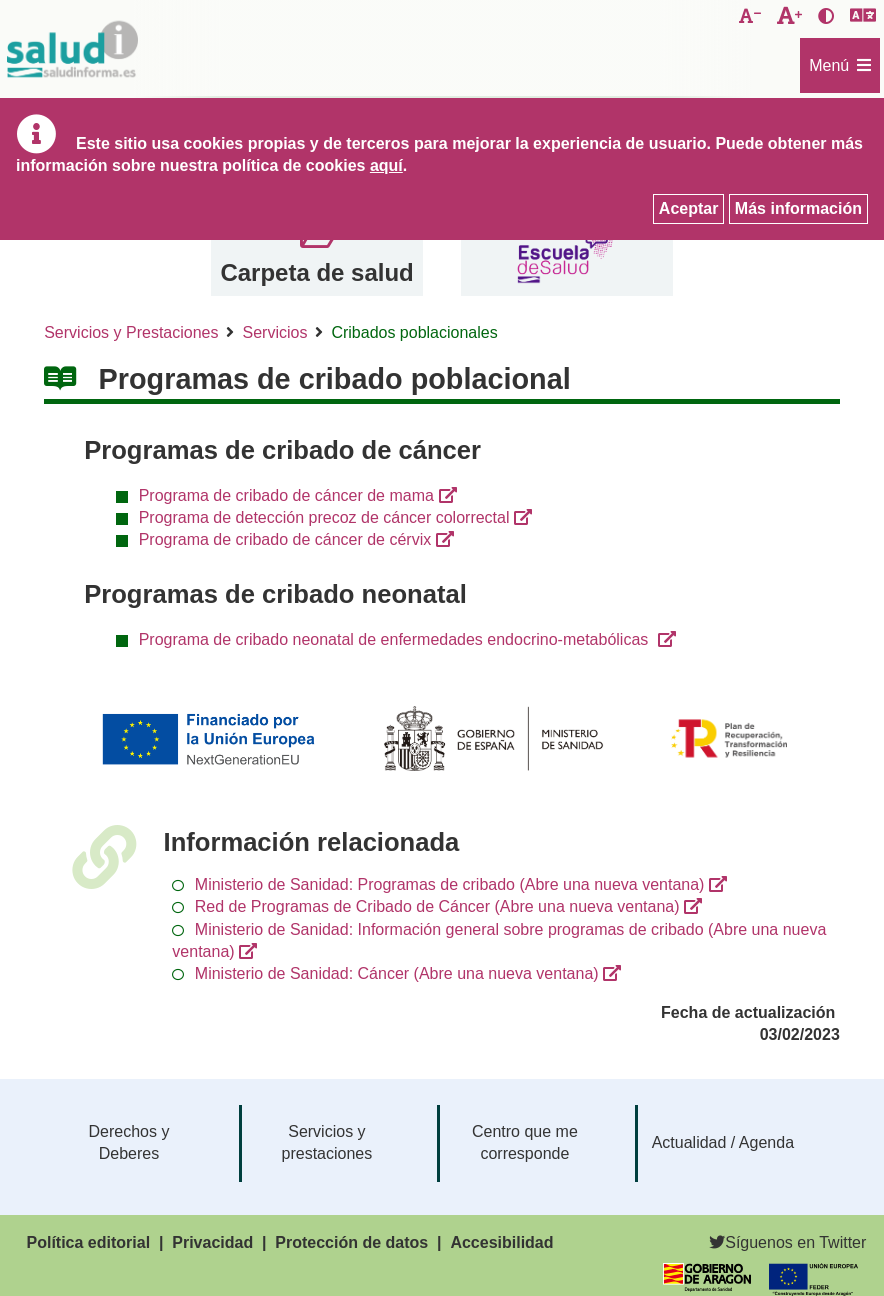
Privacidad (212, 1242)
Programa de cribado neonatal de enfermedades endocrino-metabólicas (396, 639)
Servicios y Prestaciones (131, 332)
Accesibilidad (501, 1242)
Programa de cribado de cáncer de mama (286, 495)
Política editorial (89, 1242)
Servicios (274, 332)
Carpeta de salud (316, 272)
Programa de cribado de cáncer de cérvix (285, 539)
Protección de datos (351, 1242)
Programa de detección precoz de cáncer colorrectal (324, 517)
